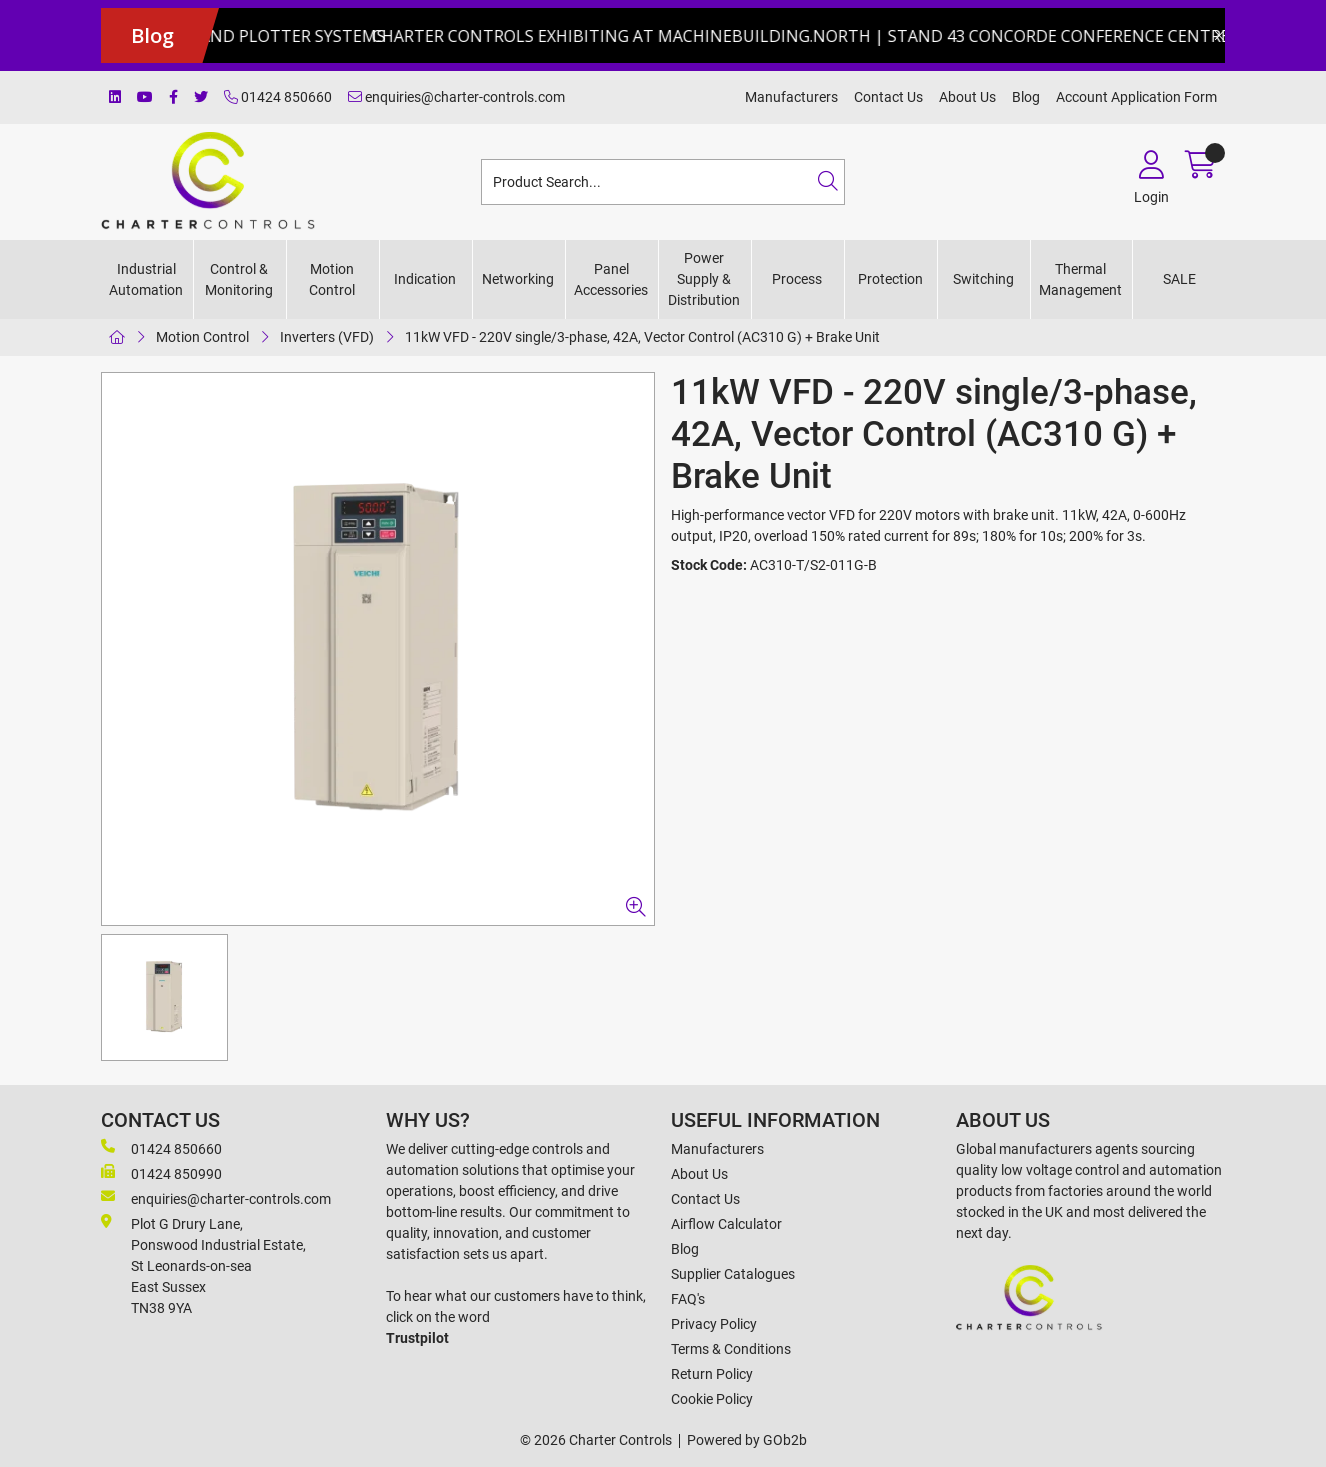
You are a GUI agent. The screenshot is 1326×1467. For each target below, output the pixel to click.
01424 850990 (161, 1173)
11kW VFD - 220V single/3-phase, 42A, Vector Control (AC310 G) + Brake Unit (642, 337)
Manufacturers (791, 97)
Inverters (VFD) (327, 337)
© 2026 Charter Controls (596, 1440)
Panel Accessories (611, 279)
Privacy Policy (714, 1324)
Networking (518, 279)
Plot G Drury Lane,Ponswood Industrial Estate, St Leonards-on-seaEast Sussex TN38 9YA (203, 1265)
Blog (1026, 97)
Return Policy (712, 1374)
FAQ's (688, 1299)
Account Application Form (1136, 97)
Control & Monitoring (239, 279)
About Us (967, 97)
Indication (425, 279)
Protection (890, 279)
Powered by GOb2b (747, 1440)
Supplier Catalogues (733, 1274)
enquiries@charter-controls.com (456, 97)
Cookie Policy (712, 1399)
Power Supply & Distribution (704, 279)
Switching (983, 279)
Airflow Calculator (726, 1224)
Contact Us (888, 97)
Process (797, 279)
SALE (1179, 279)
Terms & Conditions (731, 1349)
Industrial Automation (146, 279)
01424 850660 (278, 97)
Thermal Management (1080, 279)
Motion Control (332, 279)
